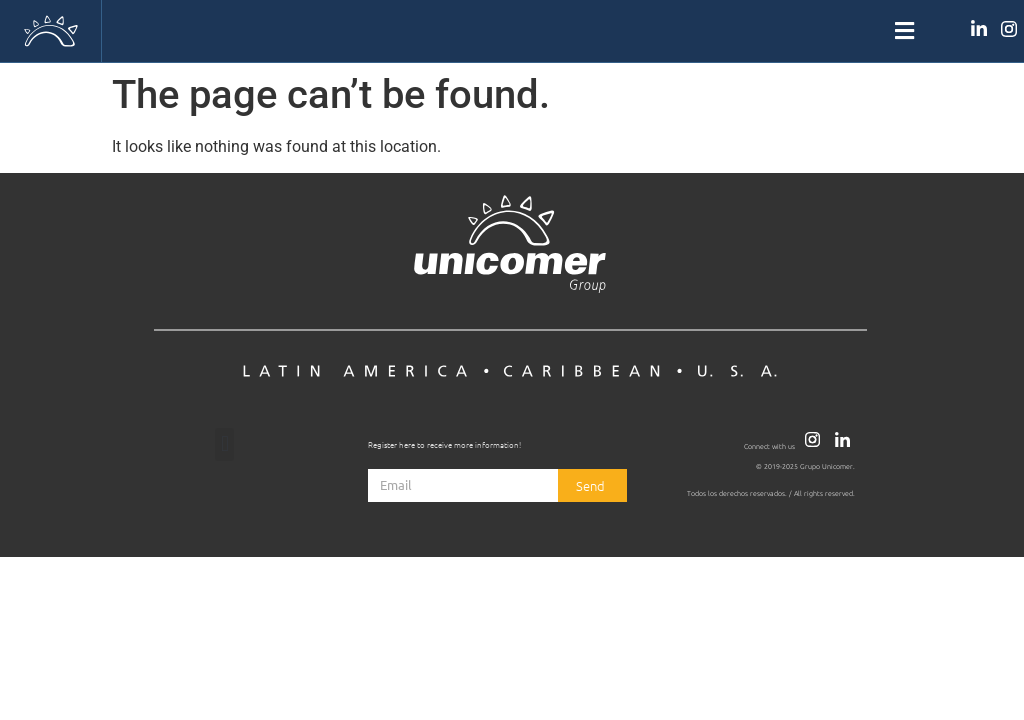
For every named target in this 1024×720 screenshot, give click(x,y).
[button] (511, 31)
